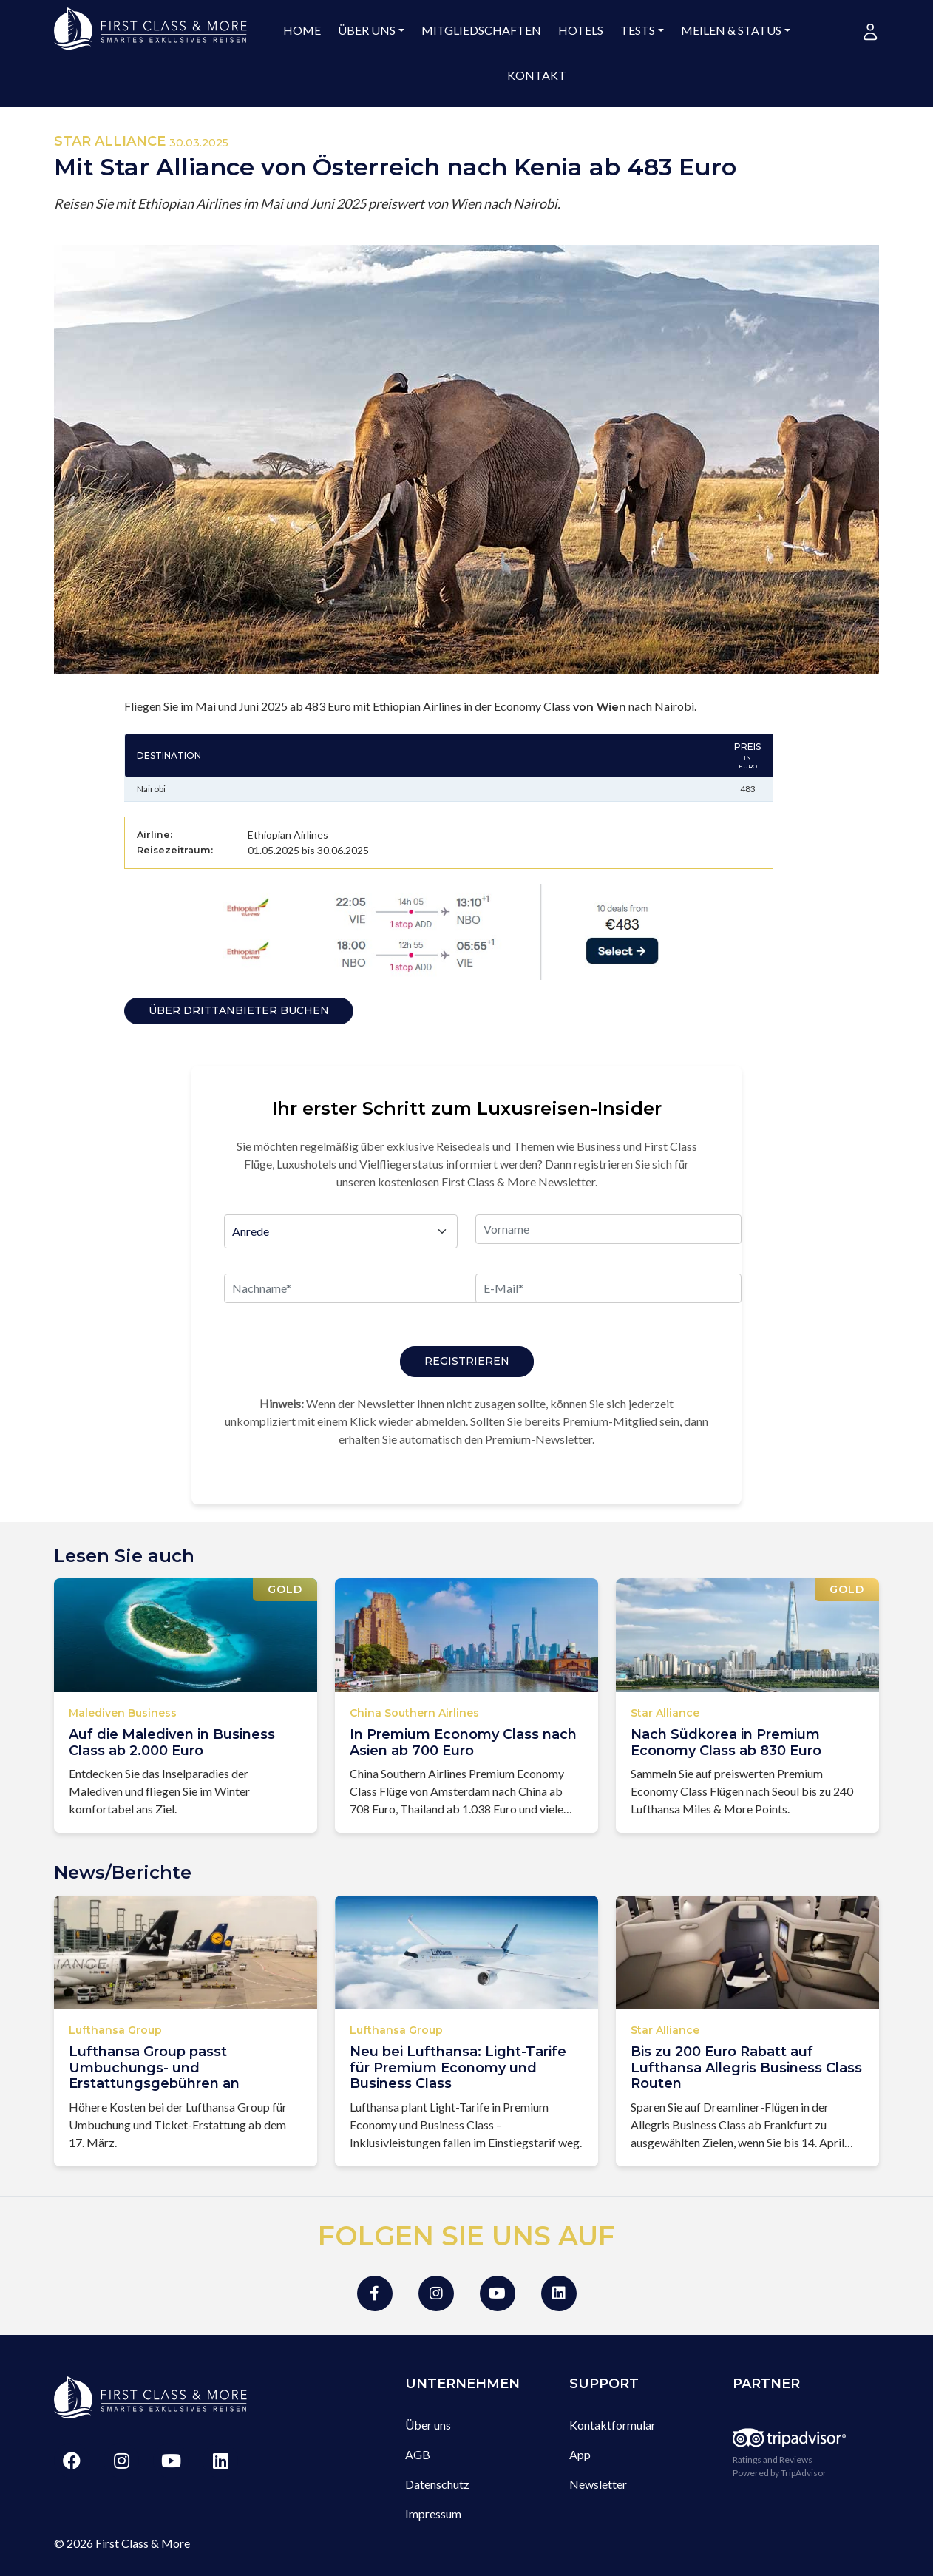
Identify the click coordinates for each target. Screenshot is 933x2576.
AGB (417, 2454)
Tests (637, 30)
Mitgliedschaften (481, 30)
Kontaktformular (612, 2425)
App (580, 2454)
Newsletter (598, 2484)
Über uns (367, 30)
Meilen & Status (731, 30)
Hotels (580, 30)
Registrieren (466, 1361)
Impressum (433, 2513)
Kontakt (536, 75)
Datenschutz (437, 2484)
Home (302, 30)
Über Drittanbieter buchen (239, 1010)
